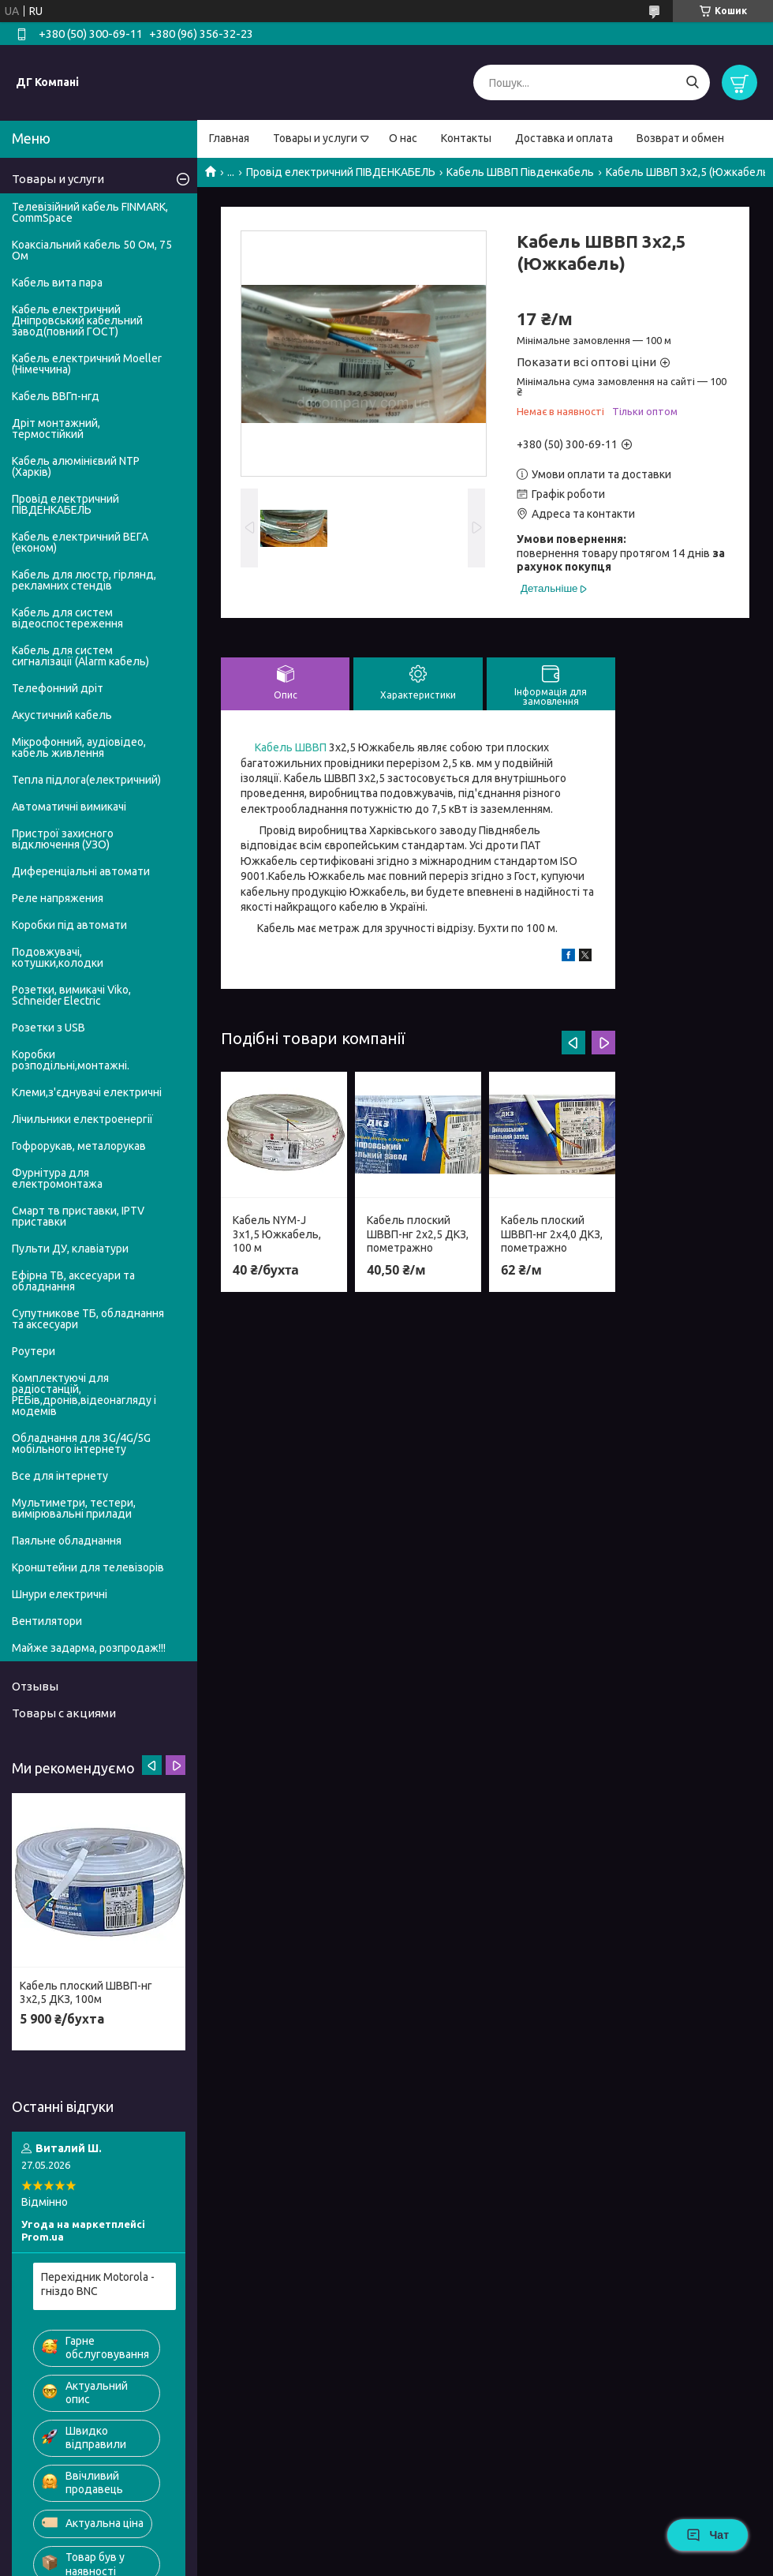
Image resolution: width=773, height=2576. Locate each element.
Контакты (466, 138)
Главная (229, 138)
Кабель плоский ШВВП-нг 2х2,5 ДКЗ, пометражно (418, 1234)
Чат (707, 2535)
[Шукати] (692, 82)
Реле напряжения (57, 898)
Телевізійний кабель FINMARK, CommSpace (90, 212)
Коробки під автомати (69, 925)
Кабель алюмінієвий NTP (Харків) (76, 466)
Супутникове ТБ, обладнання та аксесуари (88, 1319)
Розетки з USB (48, 1027)
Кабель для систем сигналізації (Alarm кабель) (80, 656)
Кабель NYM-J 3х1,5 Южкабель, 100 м (277, 1234)
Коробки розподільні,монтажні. (70, 1060)
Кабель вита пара (57, 282)
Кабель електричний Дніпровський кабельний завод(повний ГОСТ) (77, 320)
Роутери (33, 1351)
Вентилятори (47, 1621)
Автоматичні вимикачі (69, 806)
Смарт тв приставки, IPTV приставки (78, 1216)
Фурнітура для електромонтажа (57, 1178)
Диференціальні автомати (81, 871)
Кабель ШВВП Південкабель (520, 172)
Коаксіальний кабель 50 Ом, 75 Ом (92, 250)
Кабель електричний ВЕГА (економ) (80, 542)
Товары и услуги (315, 138)
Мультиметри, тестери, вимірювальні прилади (74, 1508)
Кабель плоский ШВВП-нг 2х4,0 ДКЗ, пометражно (552, 1234)
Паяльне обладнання (66, 1540)
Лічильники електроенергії (82, 1119)
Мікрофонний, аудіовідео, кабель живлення (79, 747)
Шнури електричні (59, 1594)
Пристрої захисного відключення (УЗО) (63, 839)
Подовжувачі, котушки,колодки (57, 957)
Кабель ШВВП (291, 747)
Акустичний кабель (62, 715)
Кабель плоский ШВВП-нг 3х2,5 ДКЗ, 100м (86, 1992)
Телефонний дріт (57, 688)
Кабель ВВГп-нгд (55, 396)
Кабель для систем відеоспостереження (67, 618)
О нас (403, 138)
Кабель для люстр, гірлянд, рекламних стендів (84, 580)
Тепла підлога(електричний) (86, 779)
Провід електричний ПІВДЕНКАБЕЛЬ (340, 172)
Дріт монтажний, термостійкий (56, 428)
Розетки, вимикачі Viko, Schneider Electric (71, 995)
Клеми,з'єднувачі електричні (87, 1092)
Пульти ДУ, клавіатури (70, 1248)
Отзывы (35, 1686)
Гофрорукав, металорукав (79, 1146)
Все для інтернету (60, 1476)
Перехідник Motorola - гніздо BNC (98, 2284)
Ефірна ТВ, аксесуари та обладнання (73, 1281)
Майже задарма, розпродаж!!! (89, 1648)
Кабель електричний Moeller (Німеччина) (87, 364)
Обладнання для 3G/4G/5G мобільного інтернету (81, 1443)
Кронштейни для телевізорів (88, 1567)
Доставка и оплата (564, 138)
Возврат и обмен (680, 138)
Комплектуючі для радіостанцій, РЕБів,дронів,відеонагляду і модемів (84, 1394)
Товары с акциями (64, 1713)
